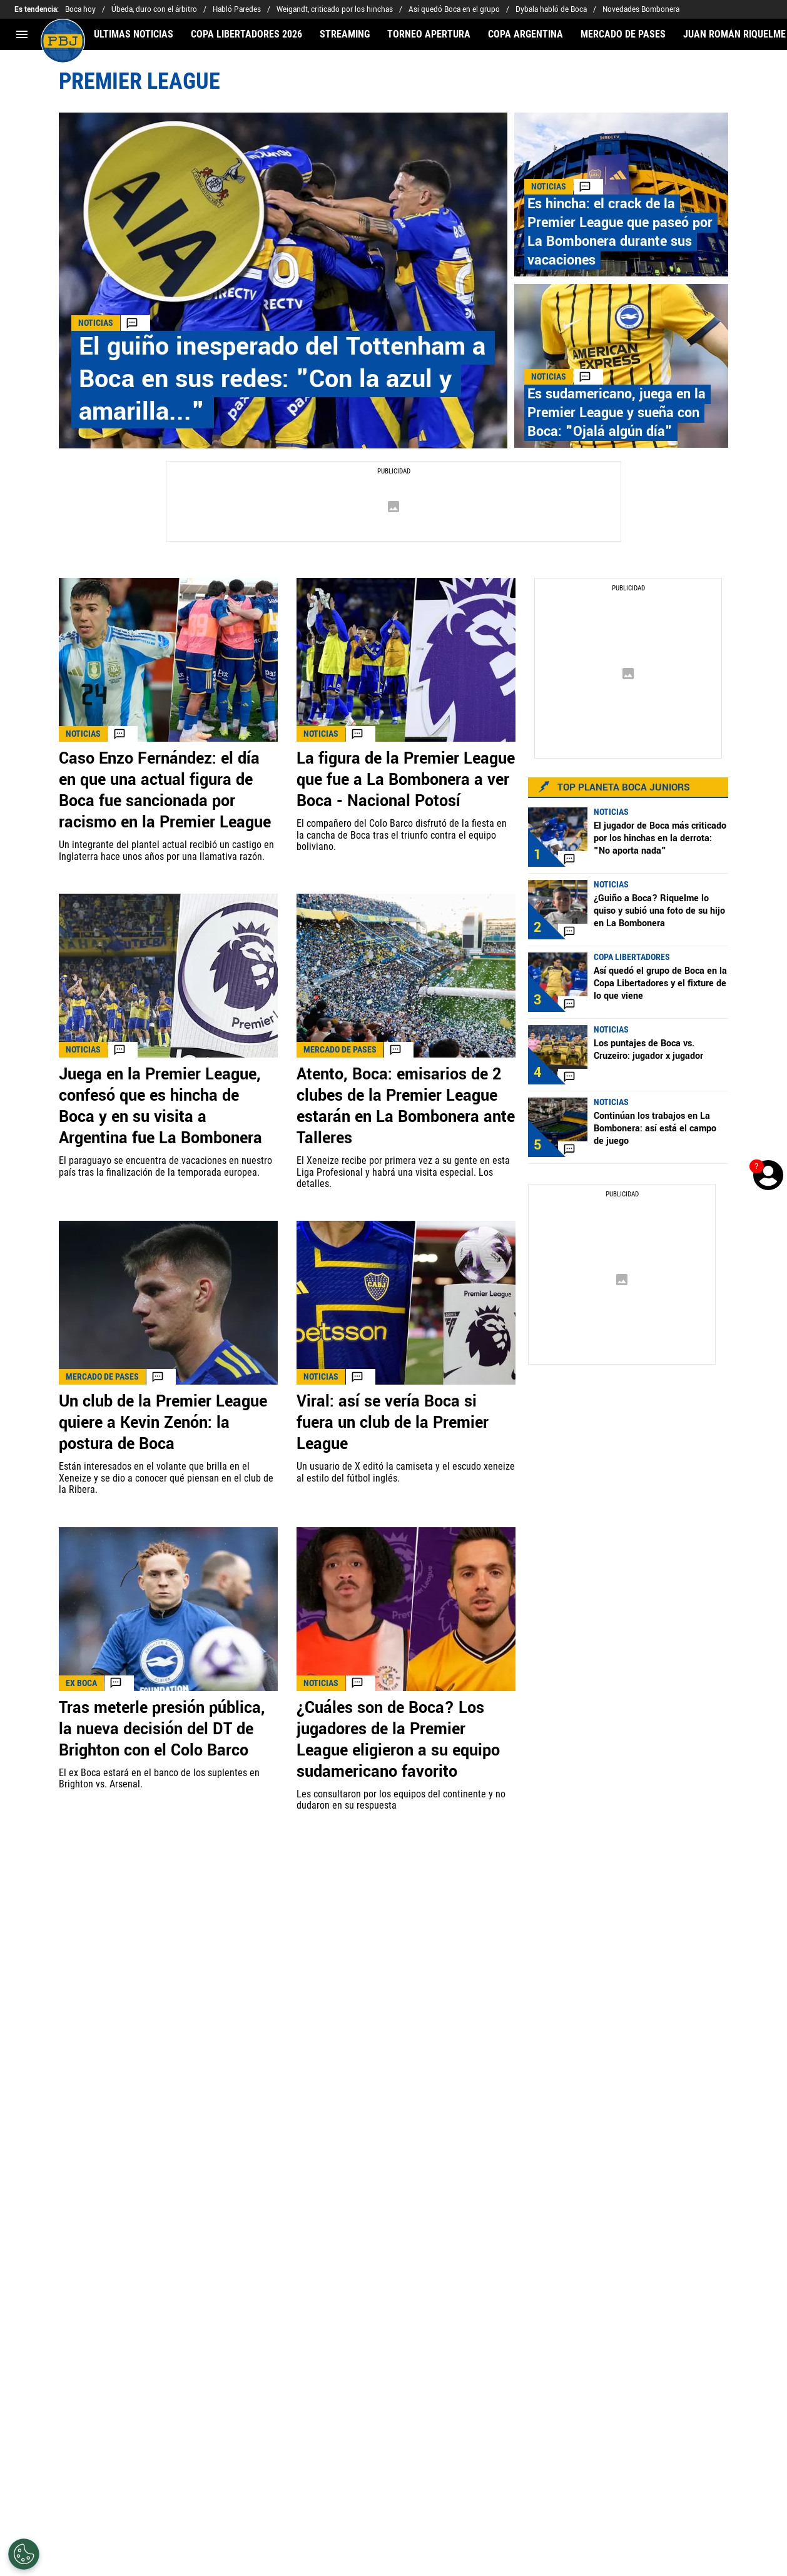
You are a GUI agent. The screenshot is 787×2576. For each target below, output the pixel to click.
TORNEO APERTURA (428, 34)
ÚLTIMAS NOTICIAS (133, 34)
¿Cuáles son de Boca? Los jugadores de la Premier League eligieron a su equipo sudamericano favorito (398, 1740)
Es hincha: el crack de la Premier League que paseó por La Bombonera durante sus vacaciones (620, 232)
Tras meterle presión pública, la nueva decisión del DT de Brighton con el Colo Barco (162, 1729)
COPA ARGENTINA (525, 34)
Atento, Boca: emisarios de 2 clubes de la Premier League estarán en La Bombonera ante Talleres (406, 1106)
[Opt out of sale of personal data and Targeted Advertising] (23, 2554)
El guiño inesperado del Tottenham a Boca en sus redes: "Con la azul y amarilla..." (282, 379)
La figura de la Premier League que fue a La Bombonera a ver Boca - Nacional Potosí (406, 779)
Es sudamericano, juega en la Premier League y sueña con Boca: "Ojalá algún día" (616, 413)
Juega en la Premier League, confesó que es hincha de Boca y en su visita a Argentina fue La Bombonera (160, 1106)
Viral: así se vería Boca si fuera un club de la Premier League (393, 1422)
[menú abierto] (21, 34)
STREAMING (345, 34)
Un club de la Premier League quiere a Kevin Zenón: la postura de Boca (163, 1422)
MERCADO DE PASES (623, 34)
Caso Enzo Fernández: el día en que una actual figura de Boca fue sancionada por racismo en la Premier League (165, 790)
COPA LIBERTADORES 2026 (246, 34)
